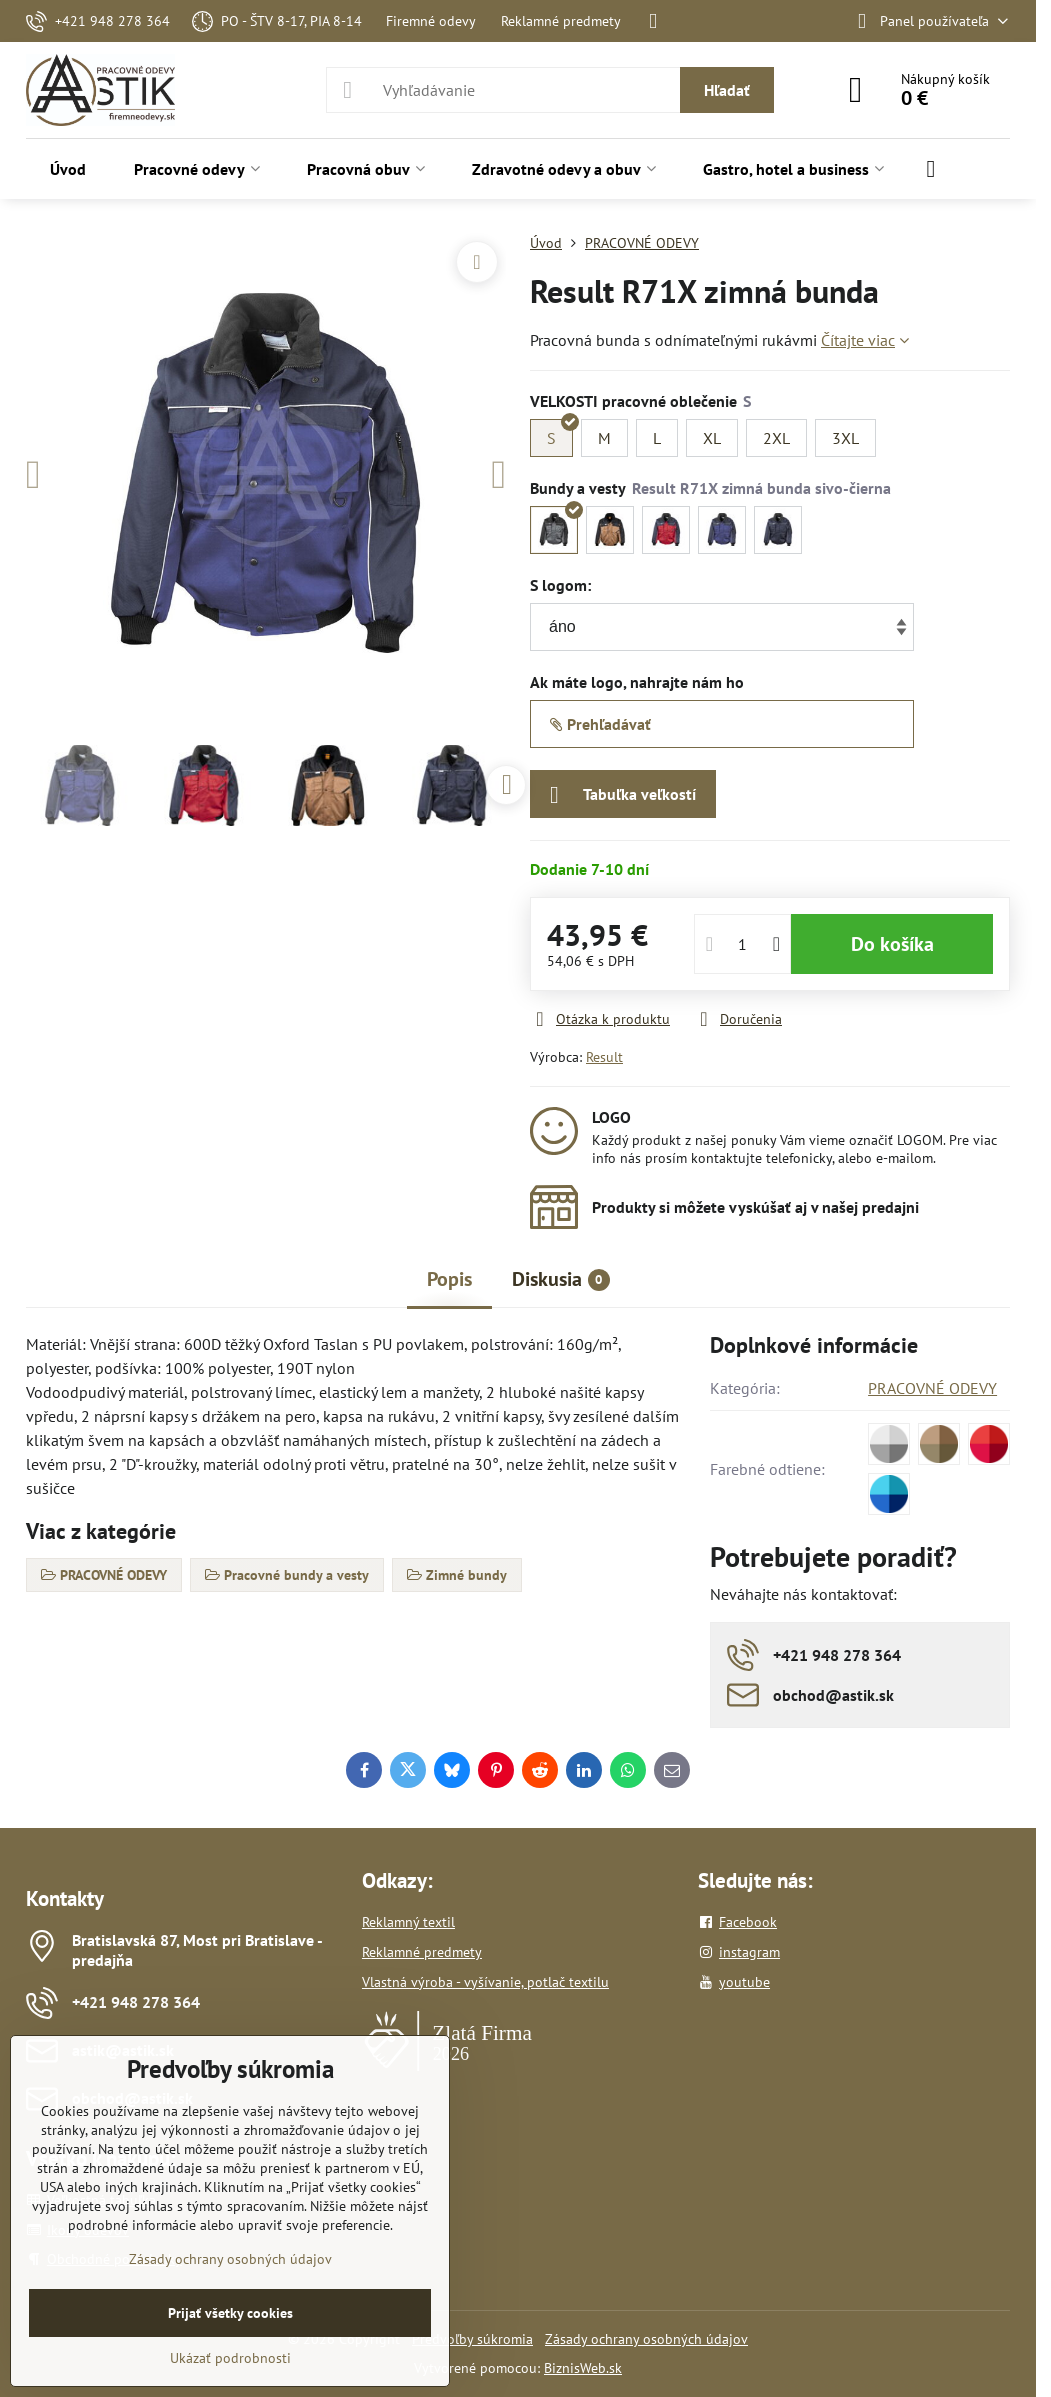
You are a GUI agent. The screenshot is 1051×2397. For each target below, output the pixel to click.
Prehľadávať (600, 724)
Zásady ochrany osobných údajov (646, 2339)
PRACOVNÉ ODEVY (932, 1388)
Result (604, 1057)
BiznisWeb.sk (583, 2368)
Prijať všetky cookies (230, 2313)
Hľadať (727, 90)
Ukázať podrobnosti (230, 2358)
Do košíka (892, 944)
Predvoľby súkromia (472, 2339)
